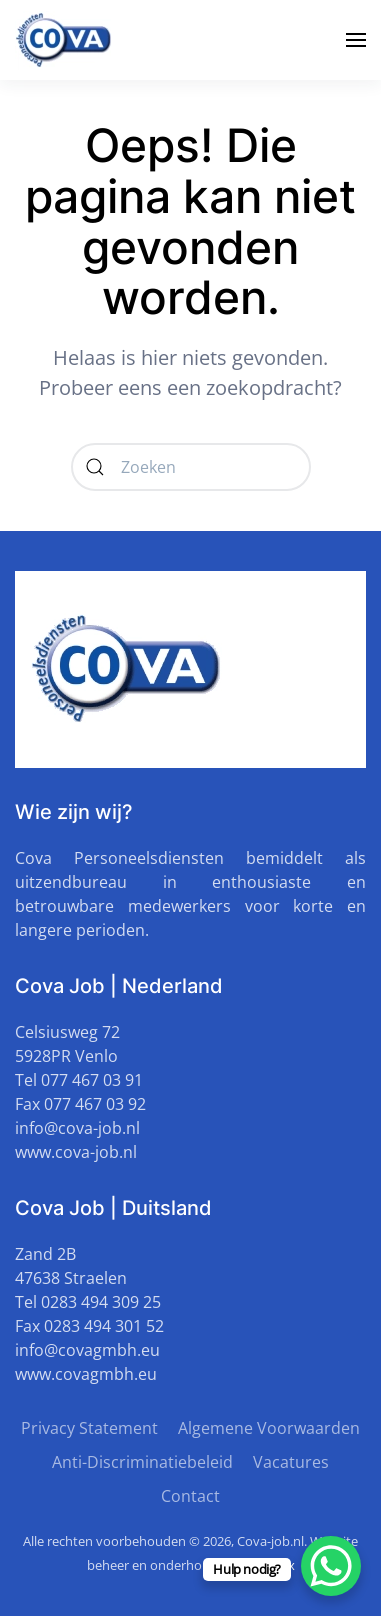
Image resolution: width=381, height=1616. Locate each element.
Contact (190, 1496)
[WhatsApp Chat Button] (331, 1566)
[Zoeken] (191, 467)
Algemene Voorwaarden (269, 1428)
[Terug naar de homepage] (65, 40)
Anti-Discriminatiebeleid (142, 1462)
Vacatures (291, 1462)
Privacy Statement (89, 1428)
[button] (356, 40)
